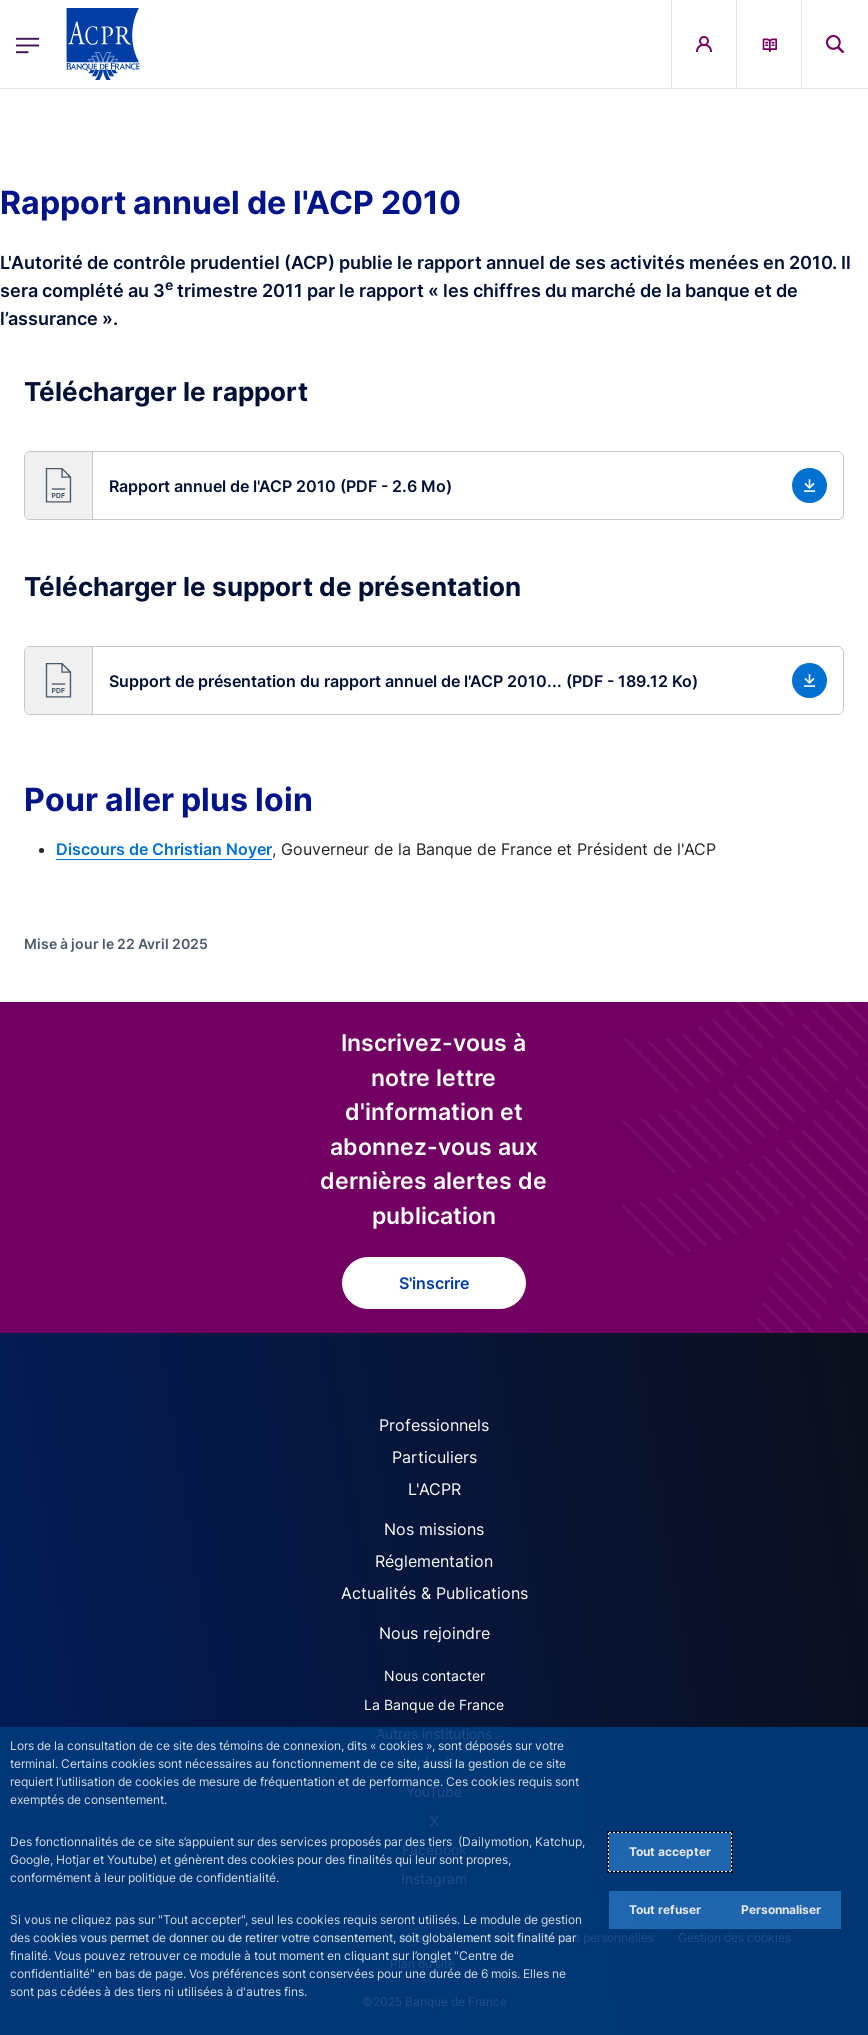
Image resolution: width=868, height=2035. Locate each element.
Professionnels (434, 1425)
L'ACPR (434, 1489)
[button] (434, 485)
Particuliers (434, 1457)
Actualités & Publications (434, 1593)
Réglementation (434, 1561)
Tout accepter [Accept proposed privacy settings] (670, 1851)
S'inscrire (434, 1283)
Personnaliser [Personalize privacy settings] (781, 1909)
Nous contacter (434, 1675)
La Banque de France (434, 1704)
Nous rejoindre (434, 1633)
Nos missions (434, 1529)
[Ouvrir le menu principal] (27, 43)
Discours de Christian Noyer (164, 849)
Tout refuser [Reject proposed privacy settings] (665, 1909)
